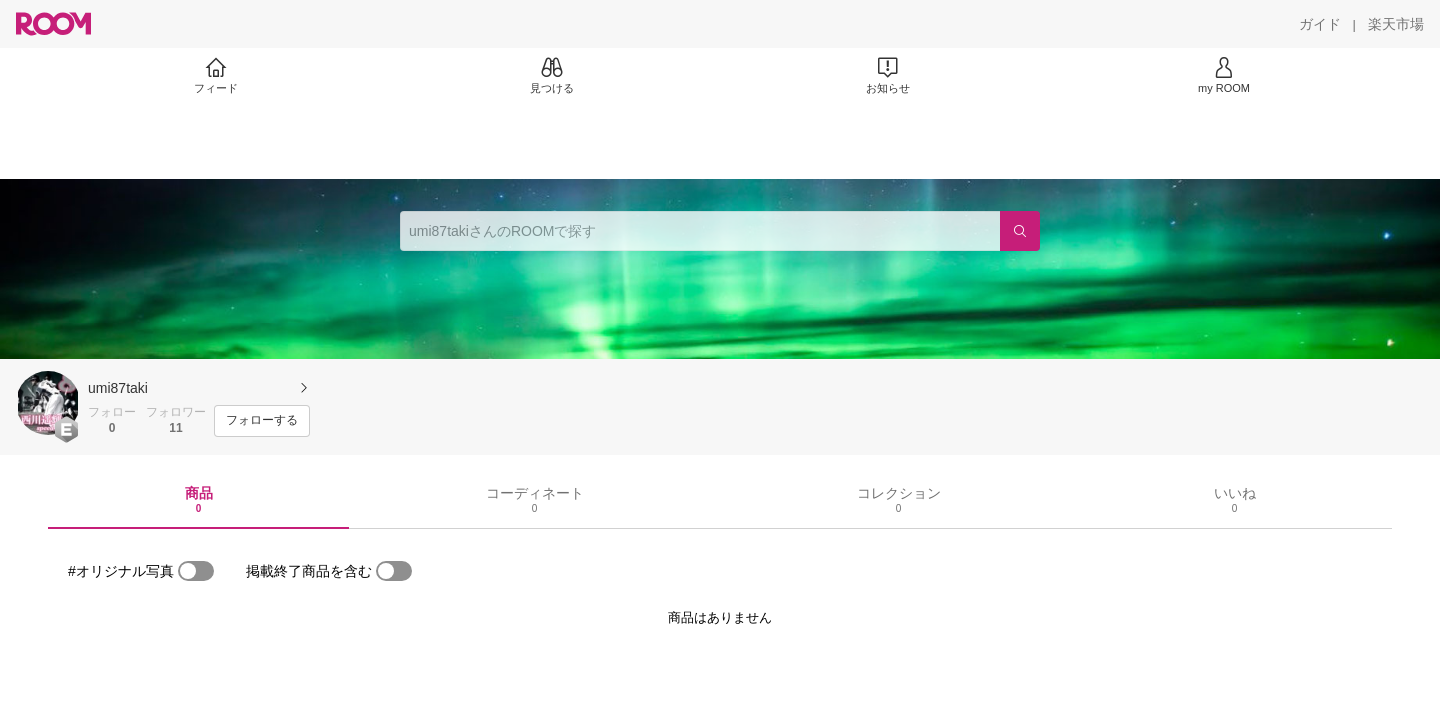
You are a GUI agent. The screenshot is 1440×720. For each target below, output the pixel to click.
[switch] (196, 571)
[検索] (1020, 231)
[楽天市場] (1396, 24)
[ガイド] (1320, 24)
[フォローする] (262, 421)
